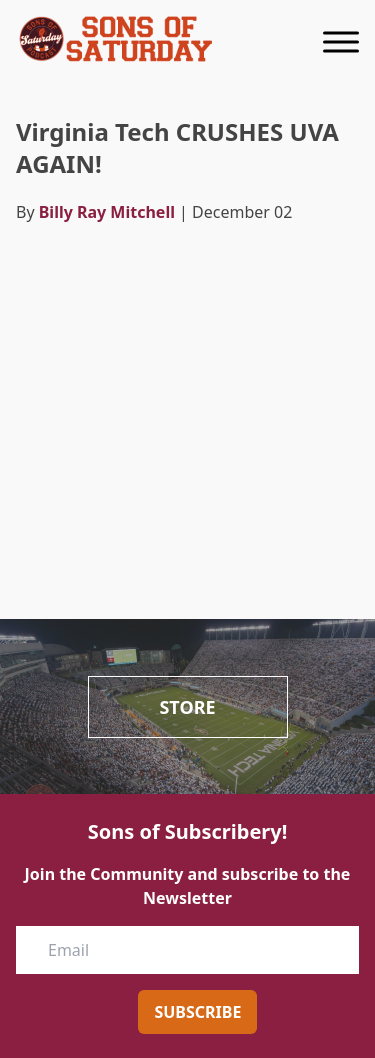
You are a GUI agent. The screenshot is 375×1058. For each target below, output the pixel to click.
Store (187, 707)
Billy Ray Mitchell (107, 212)
